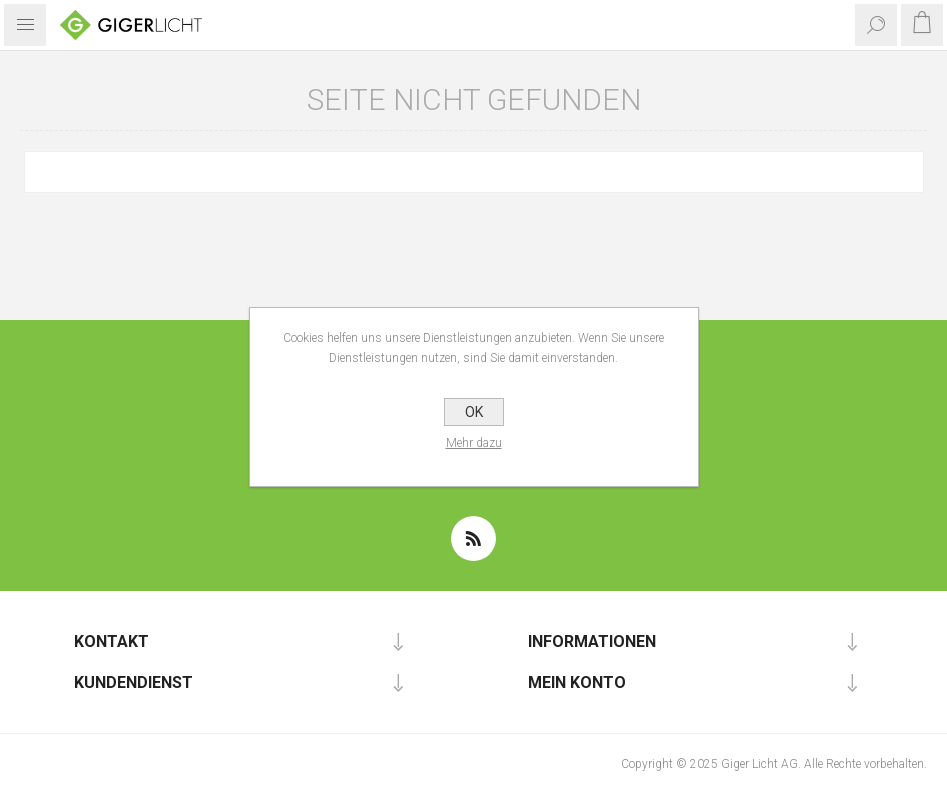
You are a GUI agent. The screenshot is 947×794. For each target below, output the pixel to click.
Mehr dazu (474, 443)
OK (474, 412)
